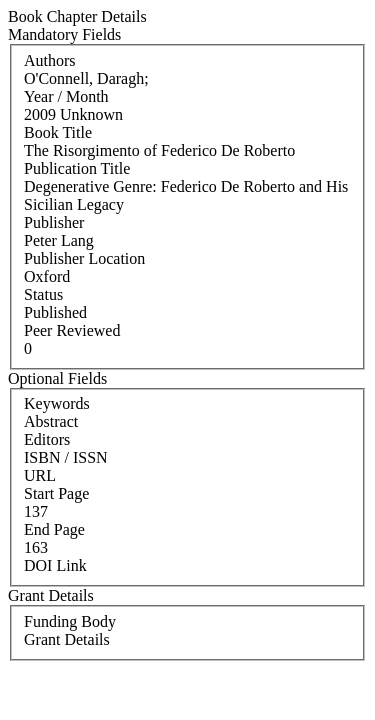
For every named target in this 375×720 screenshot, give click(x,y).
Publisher (54, 222)
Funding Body (70, 621)
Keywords (57, 403)
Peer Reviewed (72, 330)
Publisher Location (84, 258)
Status (43, 294)
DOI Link (55, 565)
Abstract (51, 421)
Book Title (58, 132)
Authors (50, 60)
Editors (47, 439)
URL (40, 475)
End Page (54, 529)
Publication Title (77, 168)
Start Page (56, 493)
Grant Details (67, 639)
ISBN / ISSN (66, 457)
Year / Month (66, 96)
